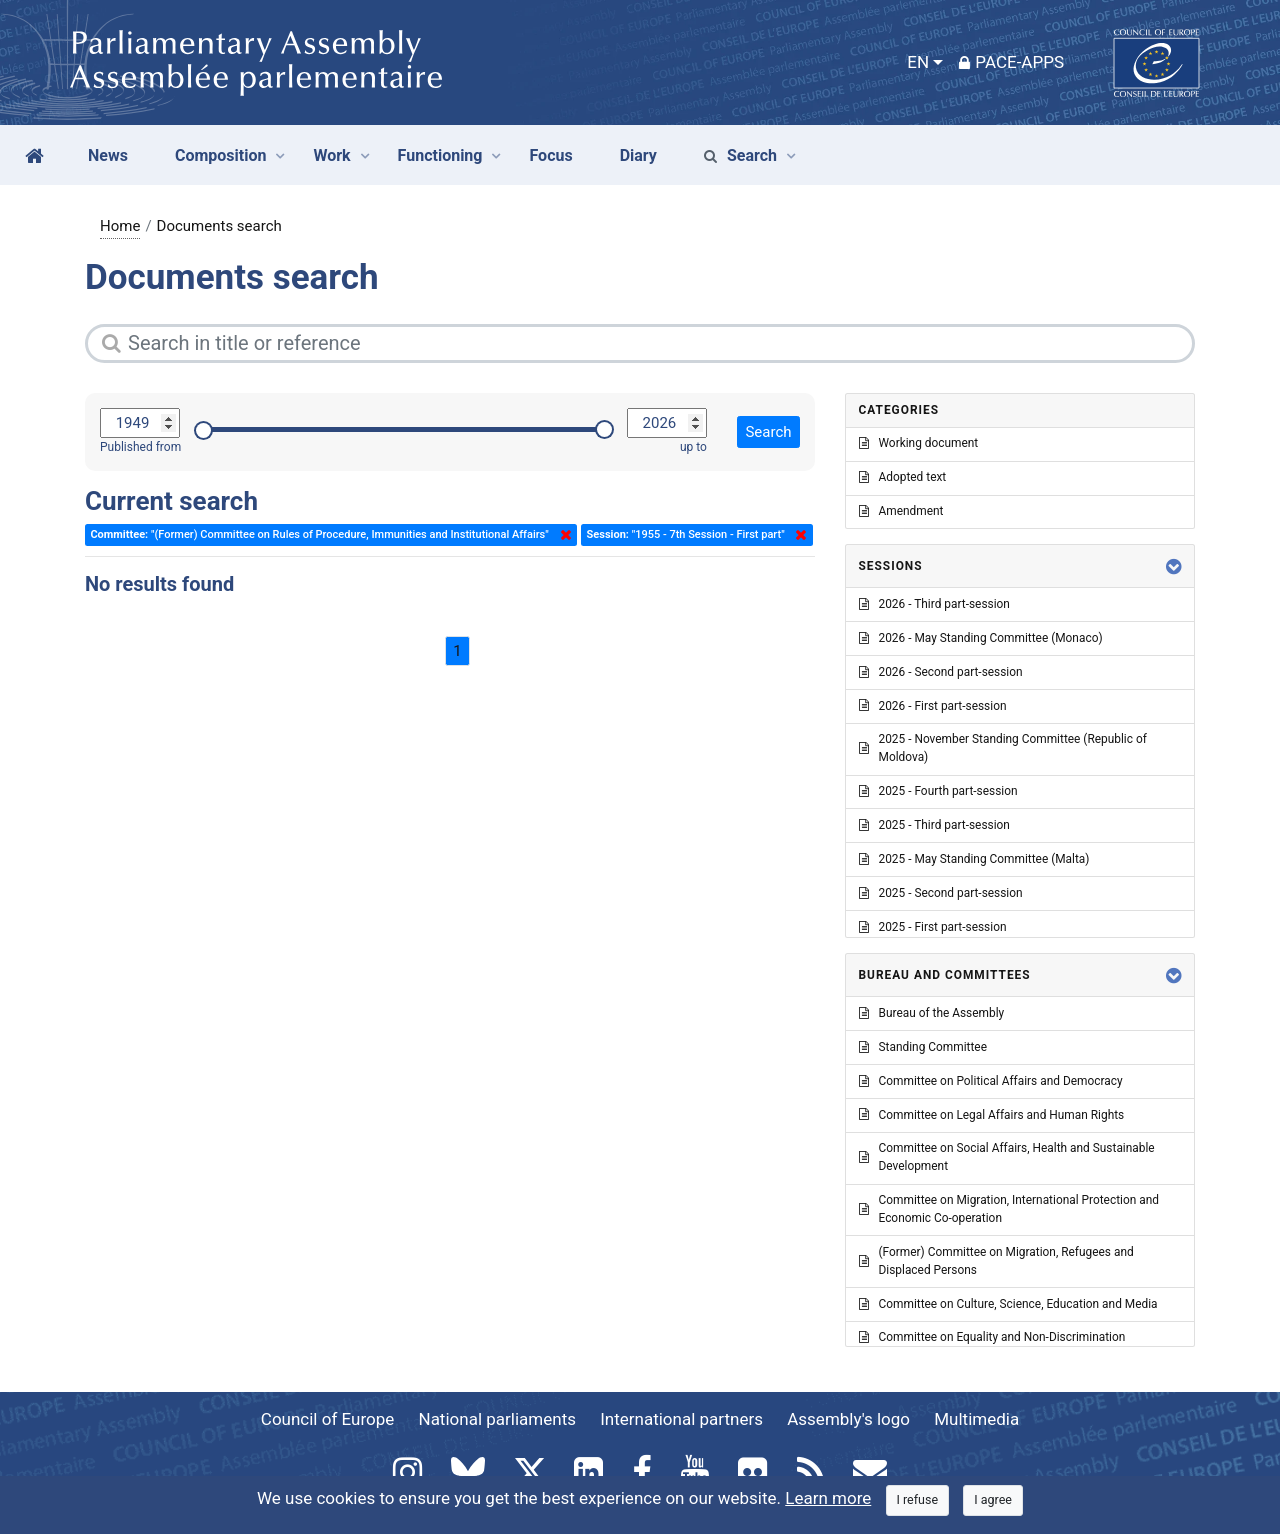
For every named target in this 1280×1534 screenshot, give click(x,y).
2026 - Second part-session (941, 672)
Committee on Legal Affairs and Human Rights (992, 1115)
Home (120, 226)
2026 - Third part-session (934, 604)
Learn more (828, 1498)
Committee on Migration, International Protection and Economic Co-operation (1009, 1209)
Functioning (440, 155)
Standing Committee (923, 1047)
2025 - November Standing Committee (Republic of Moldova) (1003, 748)
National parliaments (497, 1419)
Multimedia (976, 1419)
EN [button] (918, 62)
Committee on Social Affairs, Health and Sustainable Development (1007, 1157)
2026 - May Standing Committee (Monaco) (981, 638)
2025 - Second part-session (941, 893)
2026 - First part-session (933, 706)
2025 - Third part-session (934, 825)
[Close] (918, 1500)
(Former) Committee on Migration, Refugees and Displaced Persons (996, 1261)
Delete (562, 535)
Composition (221, 155)
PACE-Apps (1011, 62)
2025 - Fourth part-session (938, 791)
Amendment (901, 511)
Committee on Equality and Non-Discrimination (992, 1337)
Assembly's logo (848, 1419)
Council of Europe (327, 1419)
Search (740, 155)
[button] (1174, 566)
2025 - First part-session (933, 927)
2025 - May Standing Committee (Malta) (974, 859)
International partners (681, 1419)
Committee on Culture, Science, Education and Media (1008, 1304)
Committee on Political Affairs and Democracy (991, 1081)
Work (331, 155)
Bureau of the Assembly (932, 1013)
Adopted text (903, 477)
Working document (919, 443)
